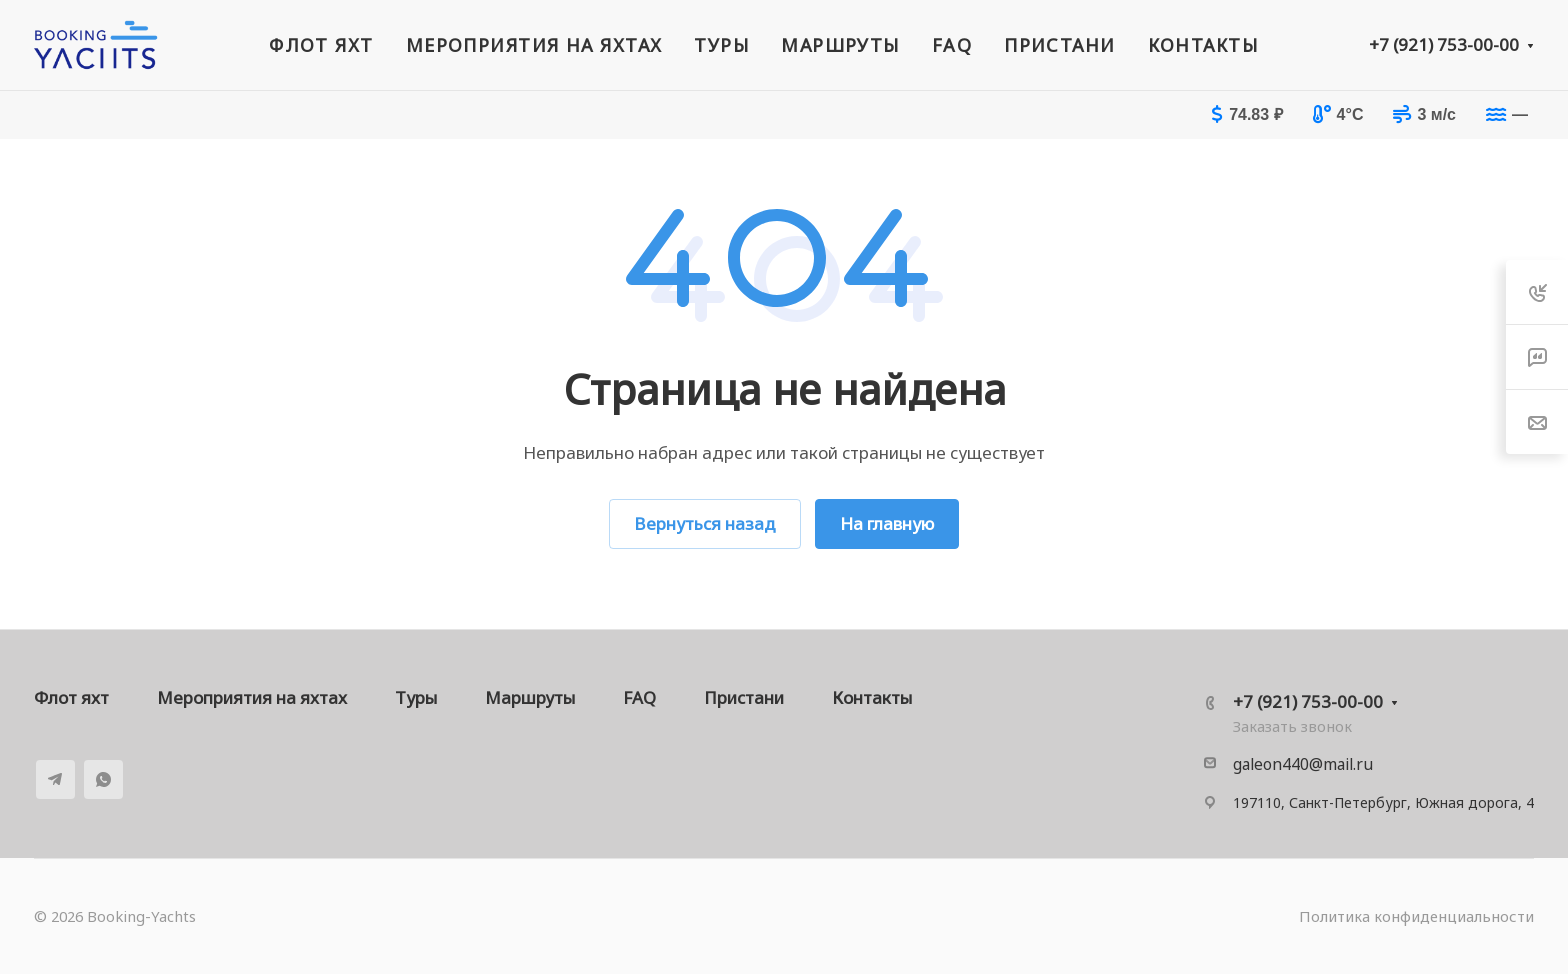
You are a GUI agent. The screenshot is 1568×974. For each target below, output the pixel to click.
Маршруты (530, 697)
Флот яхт (71, 697)
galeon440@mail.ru (1303, 764)
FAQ (639, 697)
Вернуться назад (705, 523)
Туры (416, 697)
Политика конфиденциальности (1416, 916)
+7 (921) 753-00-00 (1444, 44)
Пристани (744, 697)
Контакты (872, 697)
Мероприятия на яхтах (252, 697)
